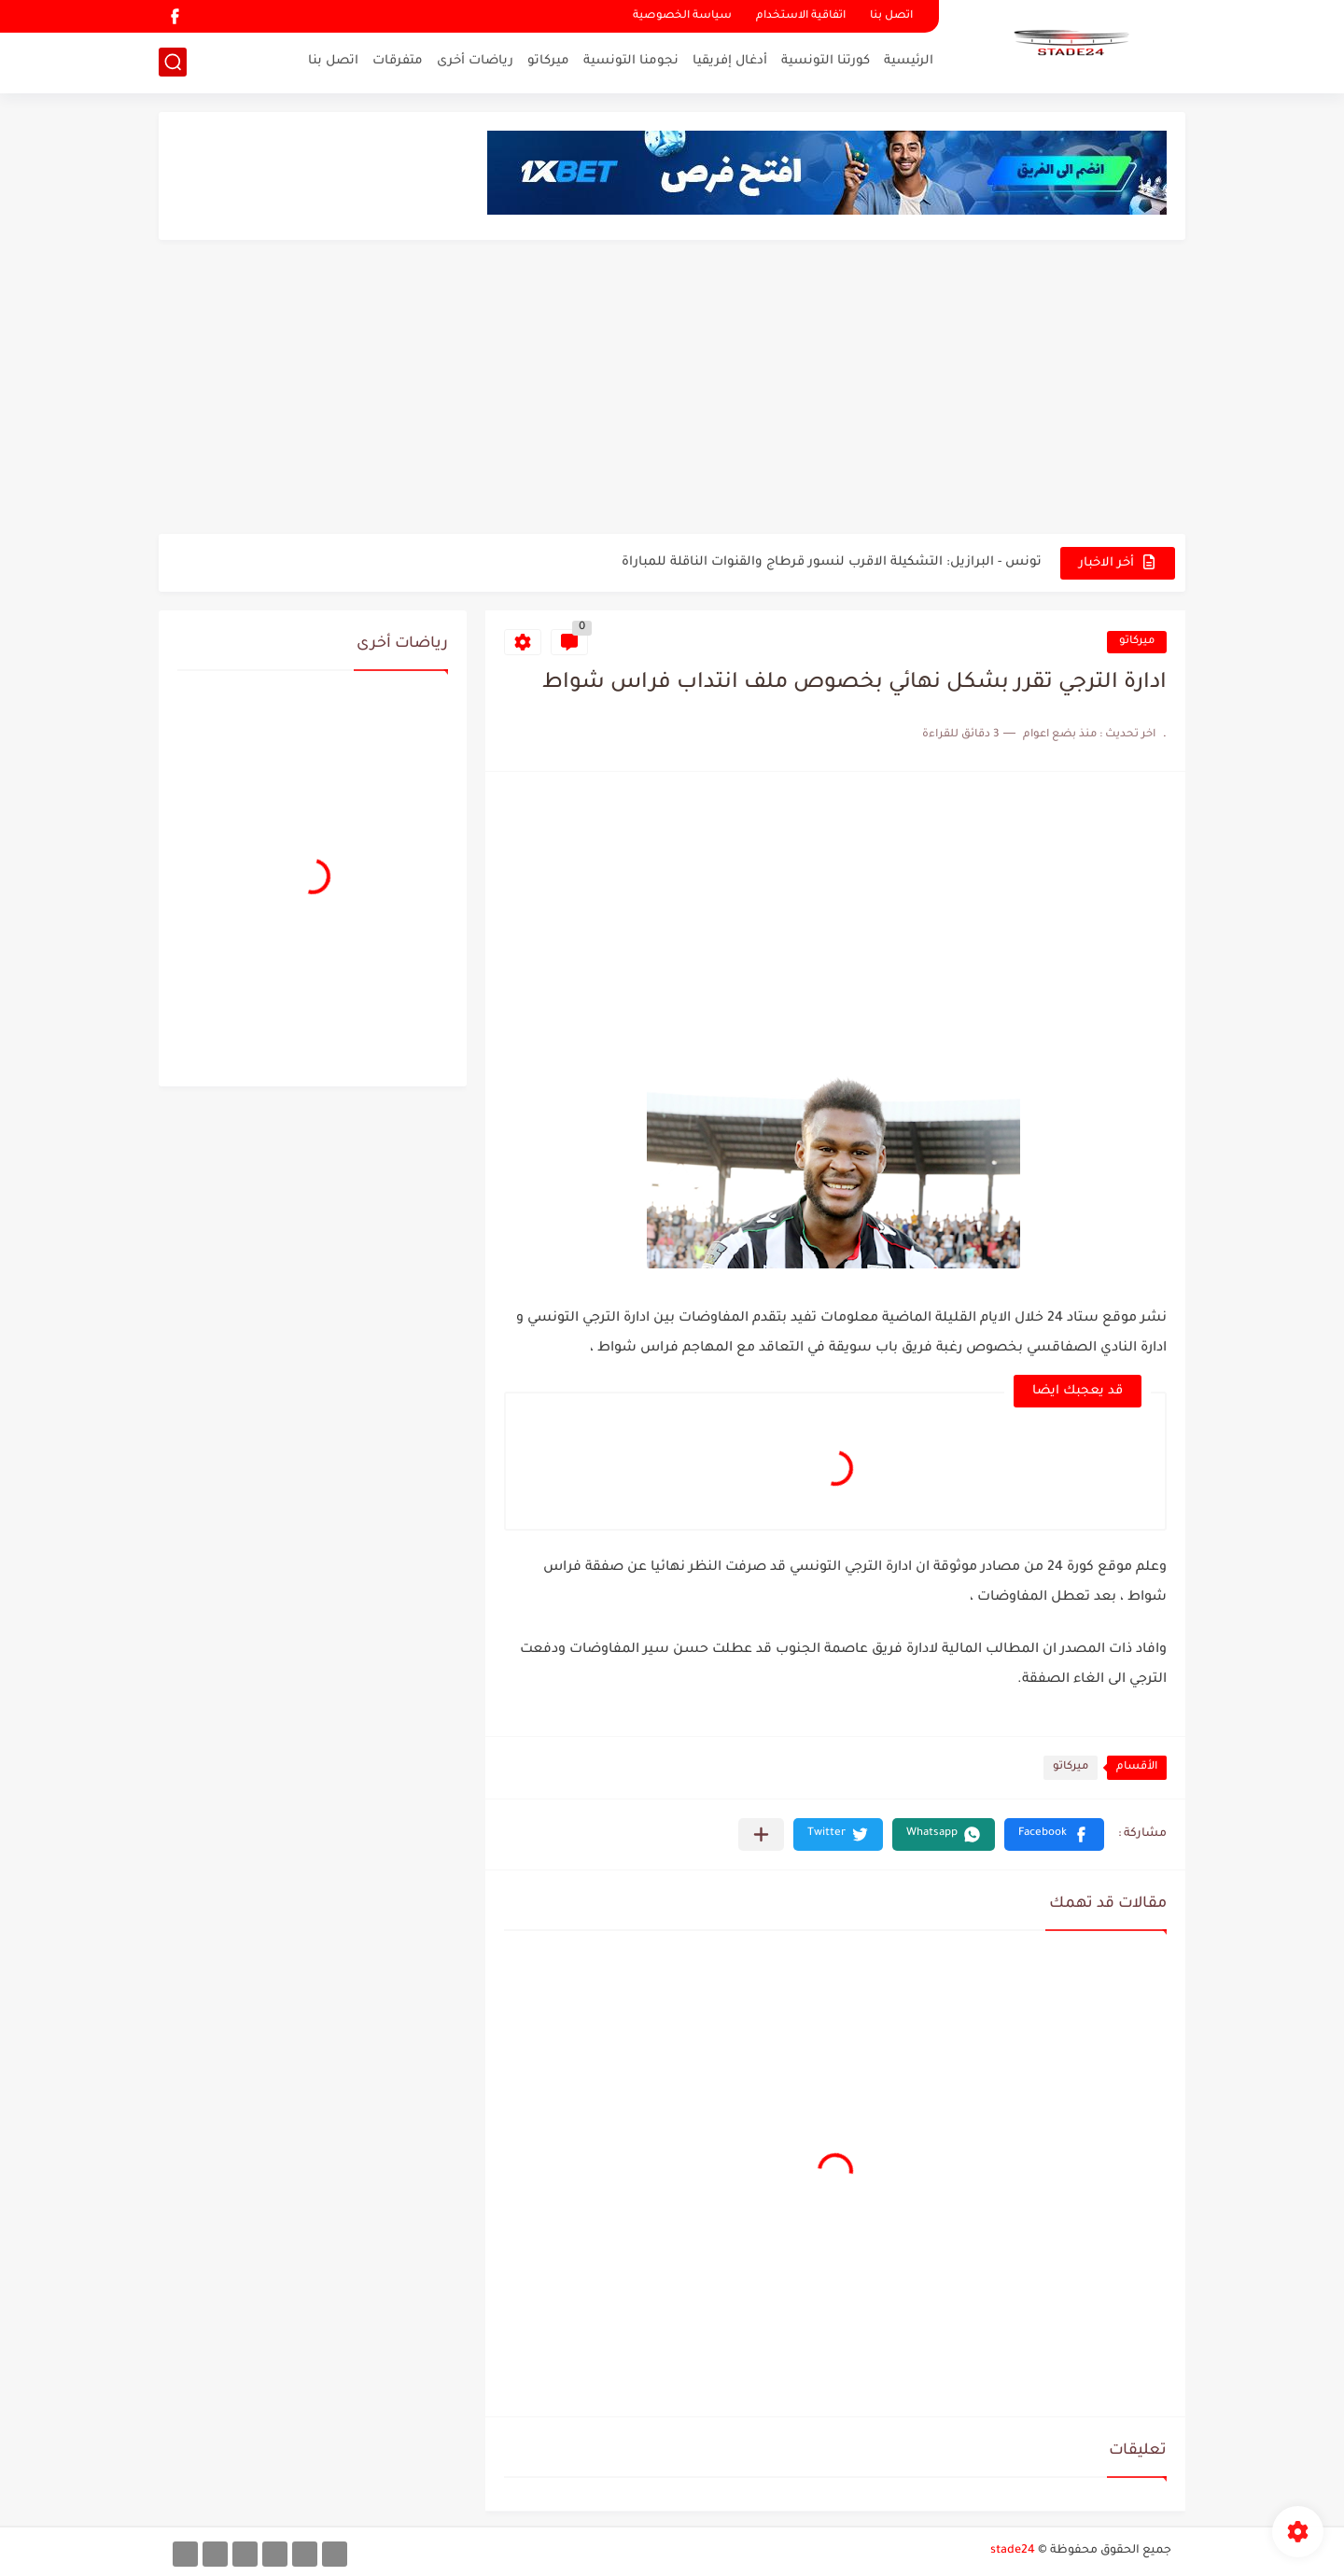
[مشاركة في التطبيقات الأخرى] (761, 1834)
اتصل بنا (891, 16)
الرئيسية (908, 61)
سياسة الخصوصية (682, 16)
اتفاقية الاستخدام (801, 16)
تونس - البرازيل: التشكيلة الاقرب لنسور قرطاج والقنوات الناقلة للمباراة (832, 562)
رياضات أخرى (475, 61)
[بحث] (173, 62)
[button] (1054, 1834)
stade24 (1012, 2550)
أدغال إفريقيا (730, 61)
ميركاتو (548, 61)
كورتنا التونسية (825, 61)
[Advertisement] (672, 389)
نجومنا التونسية (631, 61)
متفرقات (397, 61)
